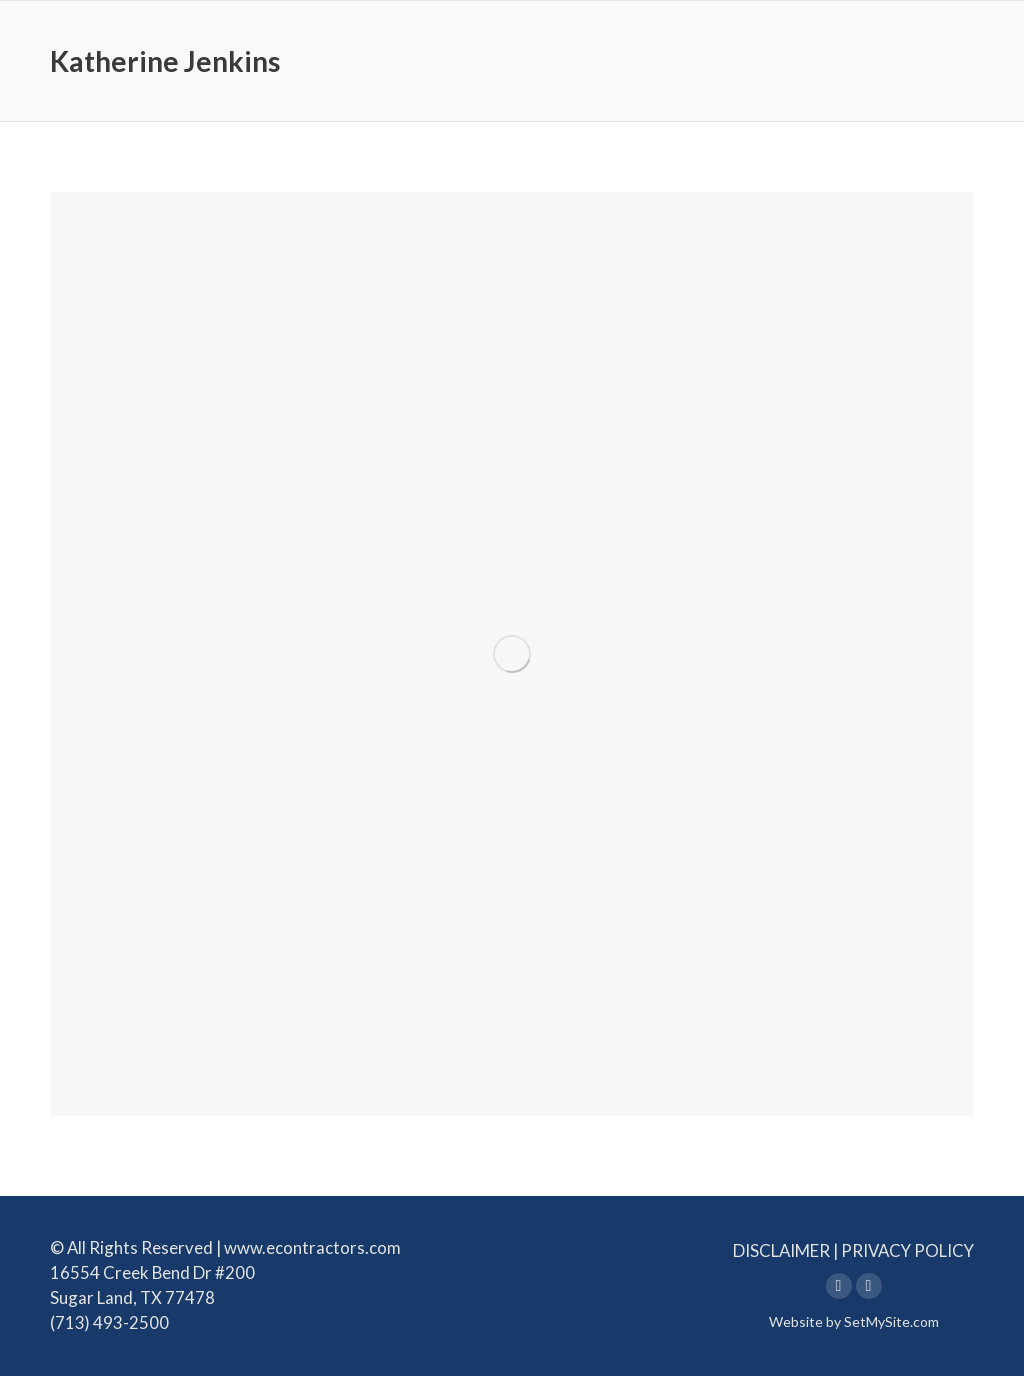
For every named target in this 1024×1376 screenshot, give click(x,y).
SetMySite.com (891, 1321)
